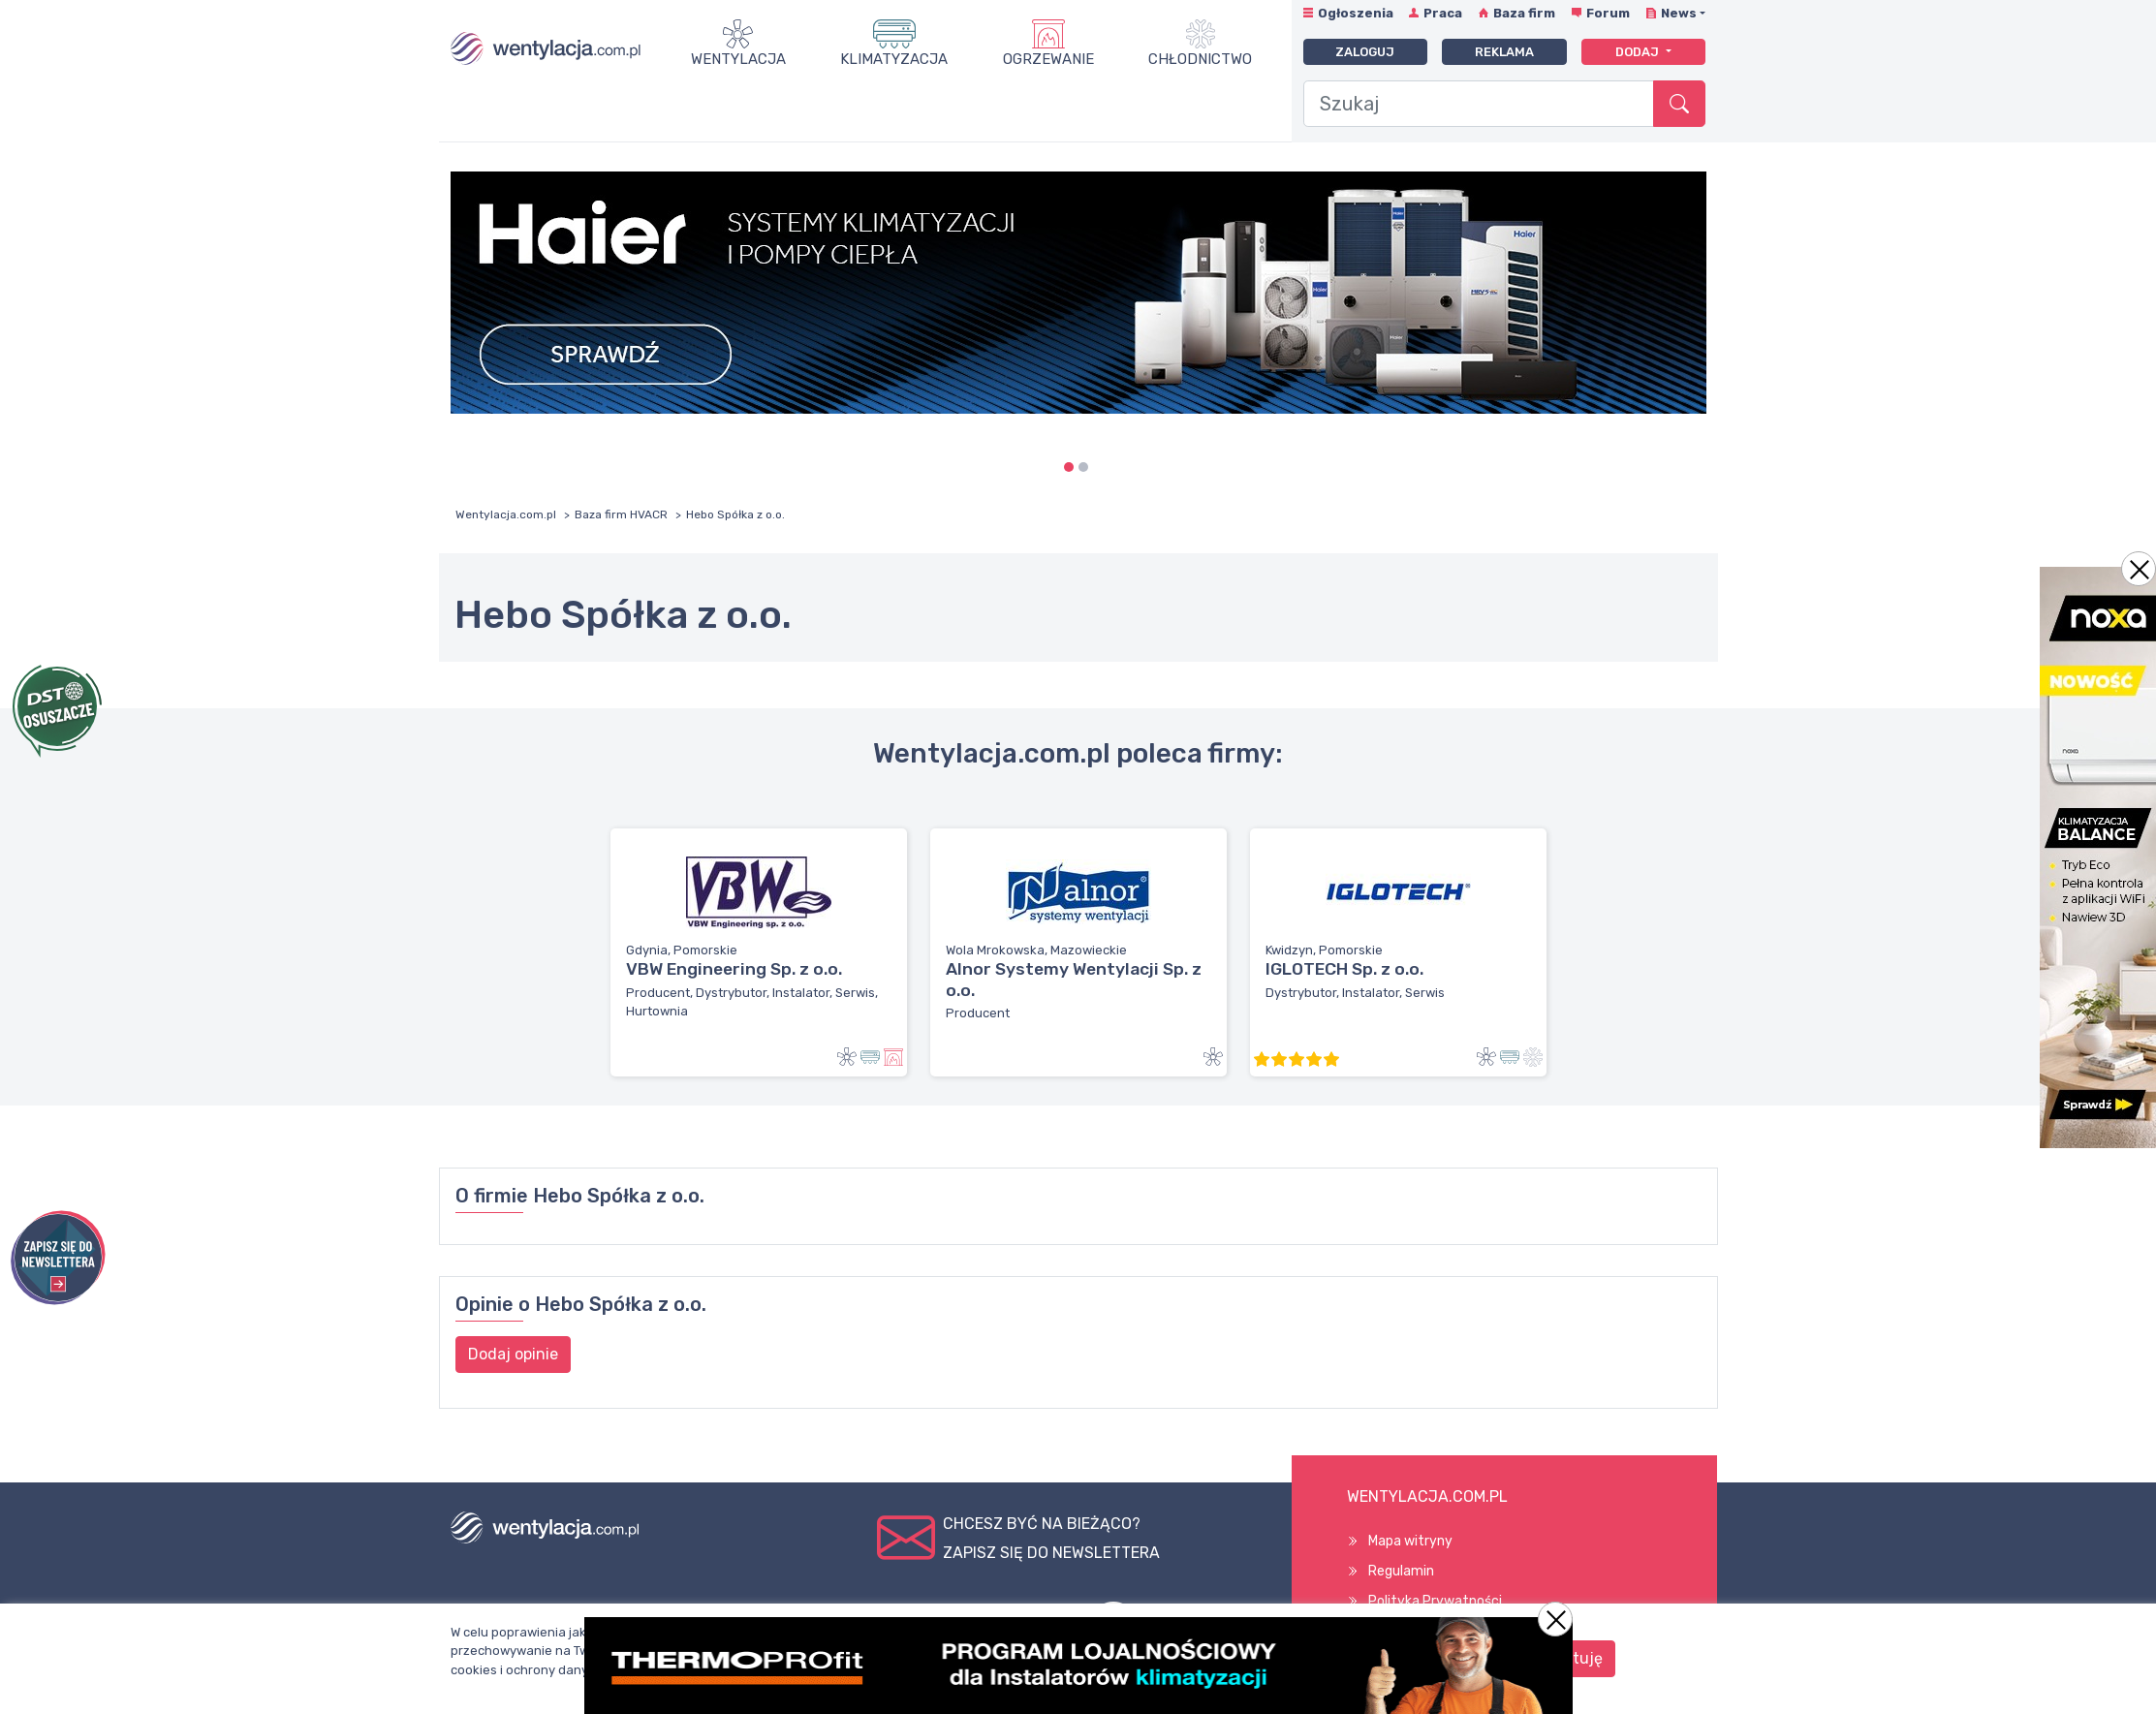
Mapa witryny (1410, 1541)
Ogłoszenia (1355, 13)
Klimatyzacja (894, 59)
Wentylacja (738, 59)
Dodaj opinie (513, 1354)
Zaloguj (1364, 52)
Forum (1608, 13)
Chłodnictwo (1200, 59)
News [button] (1679, 13)
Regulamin (1401, 1571)
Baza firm (1524, 13)
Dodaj (1638, 52)
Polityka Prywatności (1435, 1601)
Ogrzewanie (1048, 59)
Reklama (1504, 52)
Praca (1442, 13)
